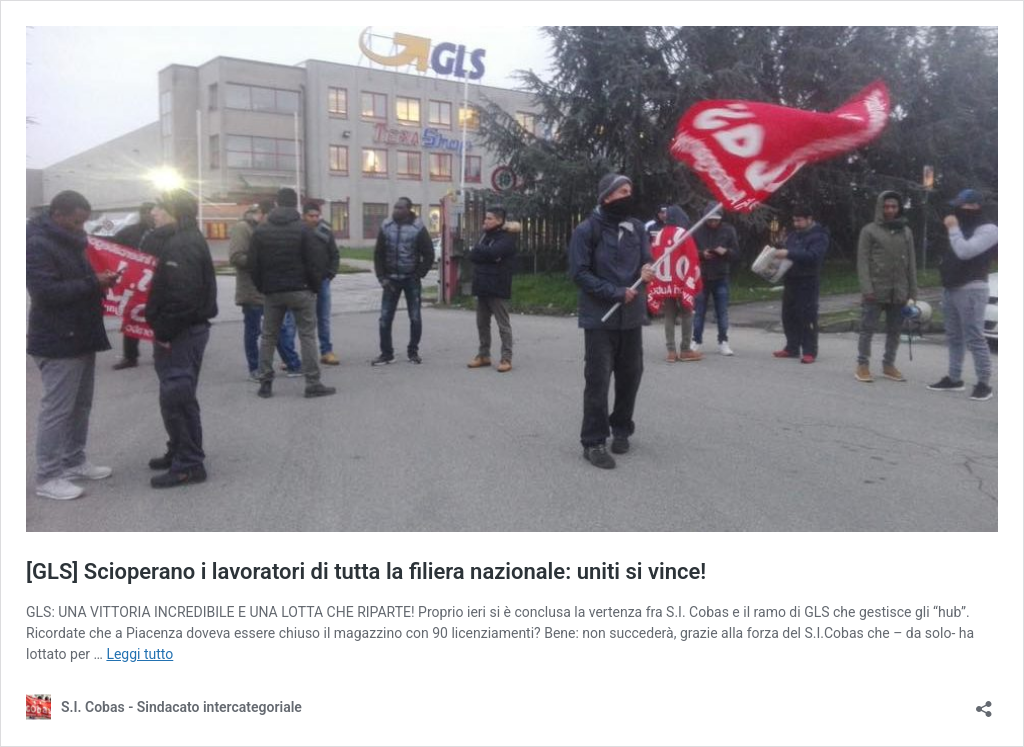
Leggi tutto (139, 654)
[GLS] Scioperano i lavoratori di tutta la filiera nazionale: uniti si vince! (366, 571)
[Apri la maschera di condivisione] (984, 702)
